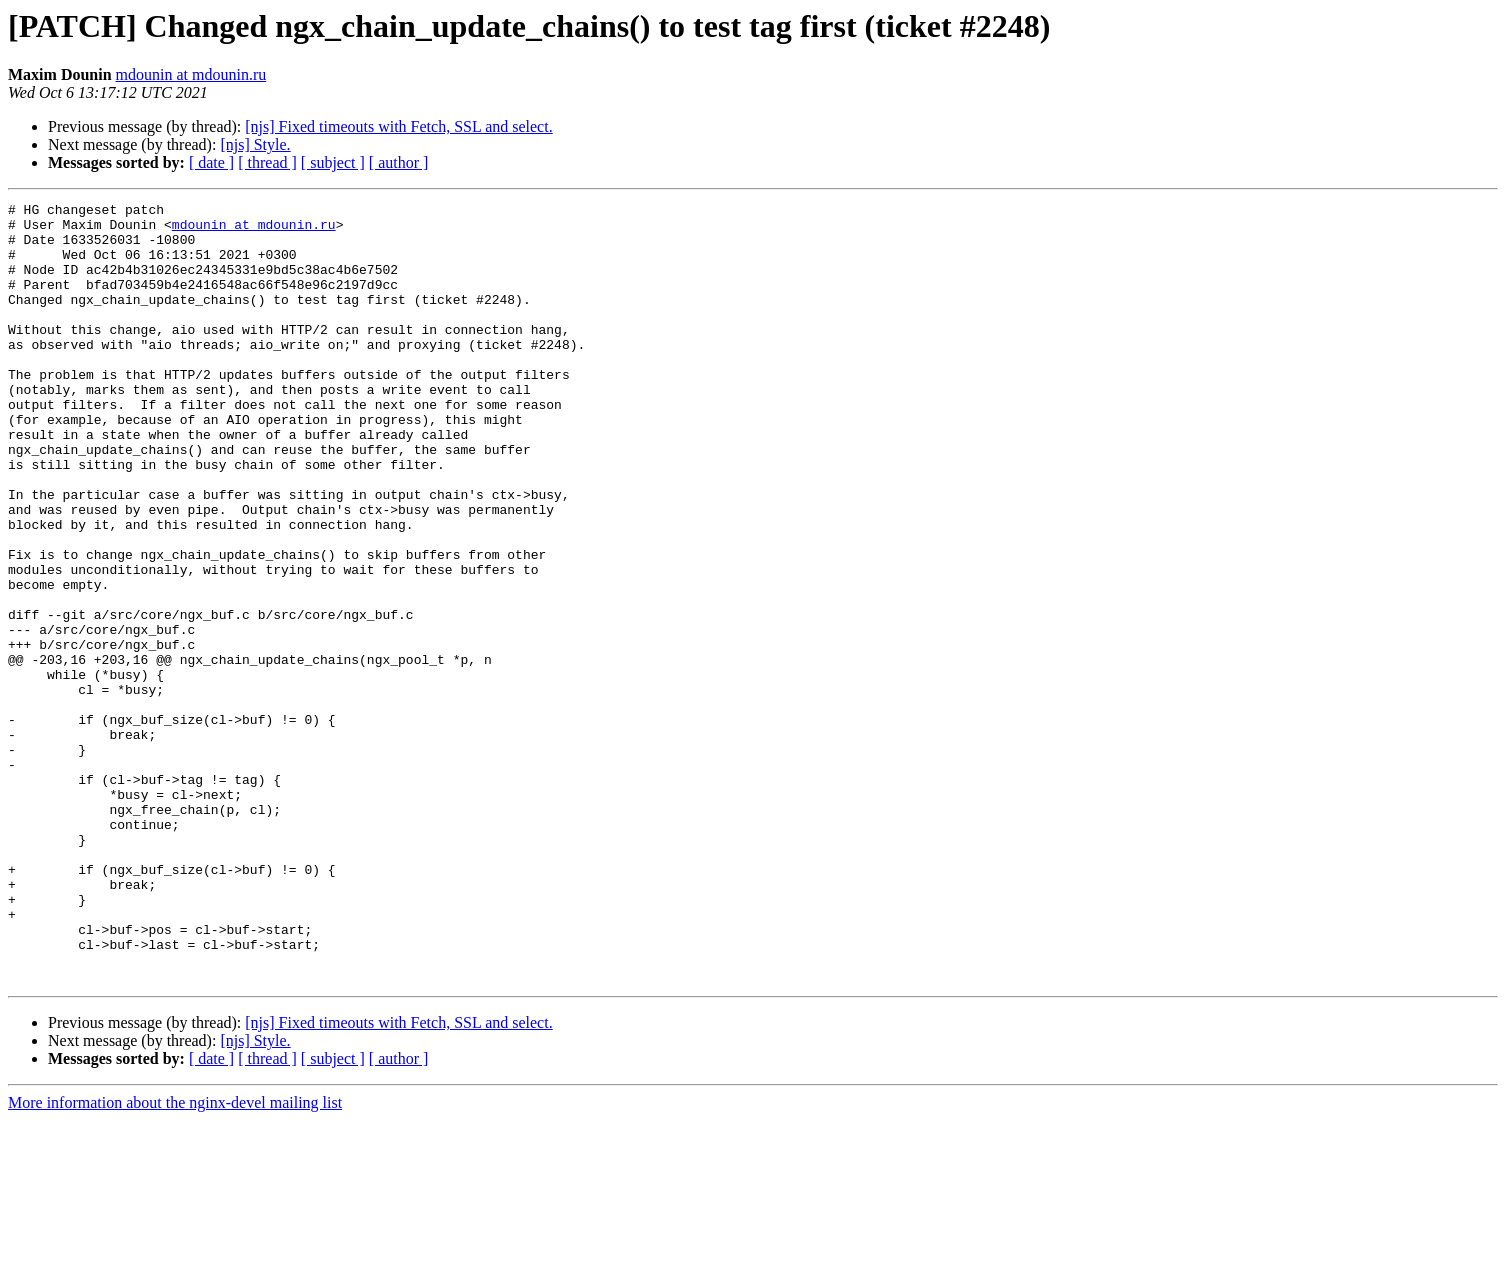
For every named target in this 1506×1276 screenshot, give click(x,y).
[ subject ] (333, 162)
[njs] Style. (255, 144)
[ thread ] (267, 162)
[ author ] (399, 162)
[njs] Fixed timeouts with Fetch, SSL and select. (398, 126)
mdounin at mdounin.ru (191, 74)
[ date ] (211, 162)
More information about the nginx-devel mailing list (175, 1258)
